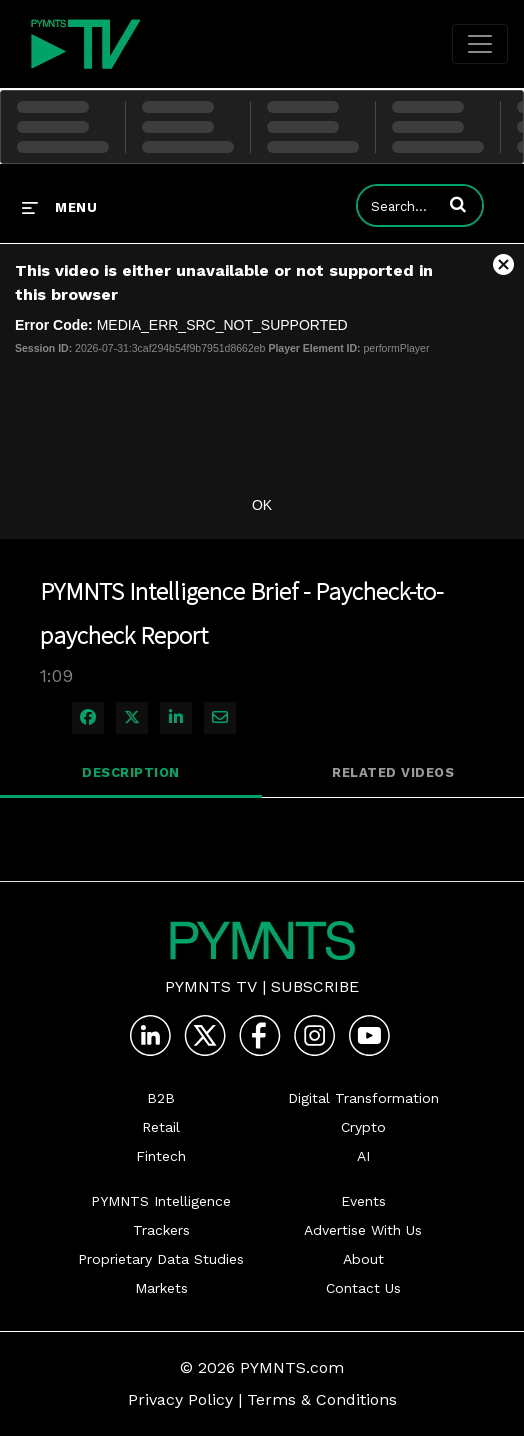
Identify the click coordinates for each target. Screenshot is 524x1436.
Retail (161, 1127)
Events (363, 1201)
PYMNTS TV (211, 986)
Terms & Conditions (322, 1399)
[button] (458, 204)
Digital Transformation (363, 1098)
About (363, 1259)
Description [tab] (131, 772)
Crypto (363, 1127)
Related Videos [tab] (393, 772)
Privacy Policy (180, 1399)
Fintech (161, 1156)
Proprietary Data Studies (161, 1259)
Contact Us (363, 1288)
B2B (161, 1098)
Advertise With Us (363, 1230)
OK (262, 505)
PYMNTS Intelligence (161, 1201)
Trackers (161, 1230)
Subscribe (315, 986)
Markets (161, 1288)
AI (363, 1156)
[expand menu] (59, 207)
